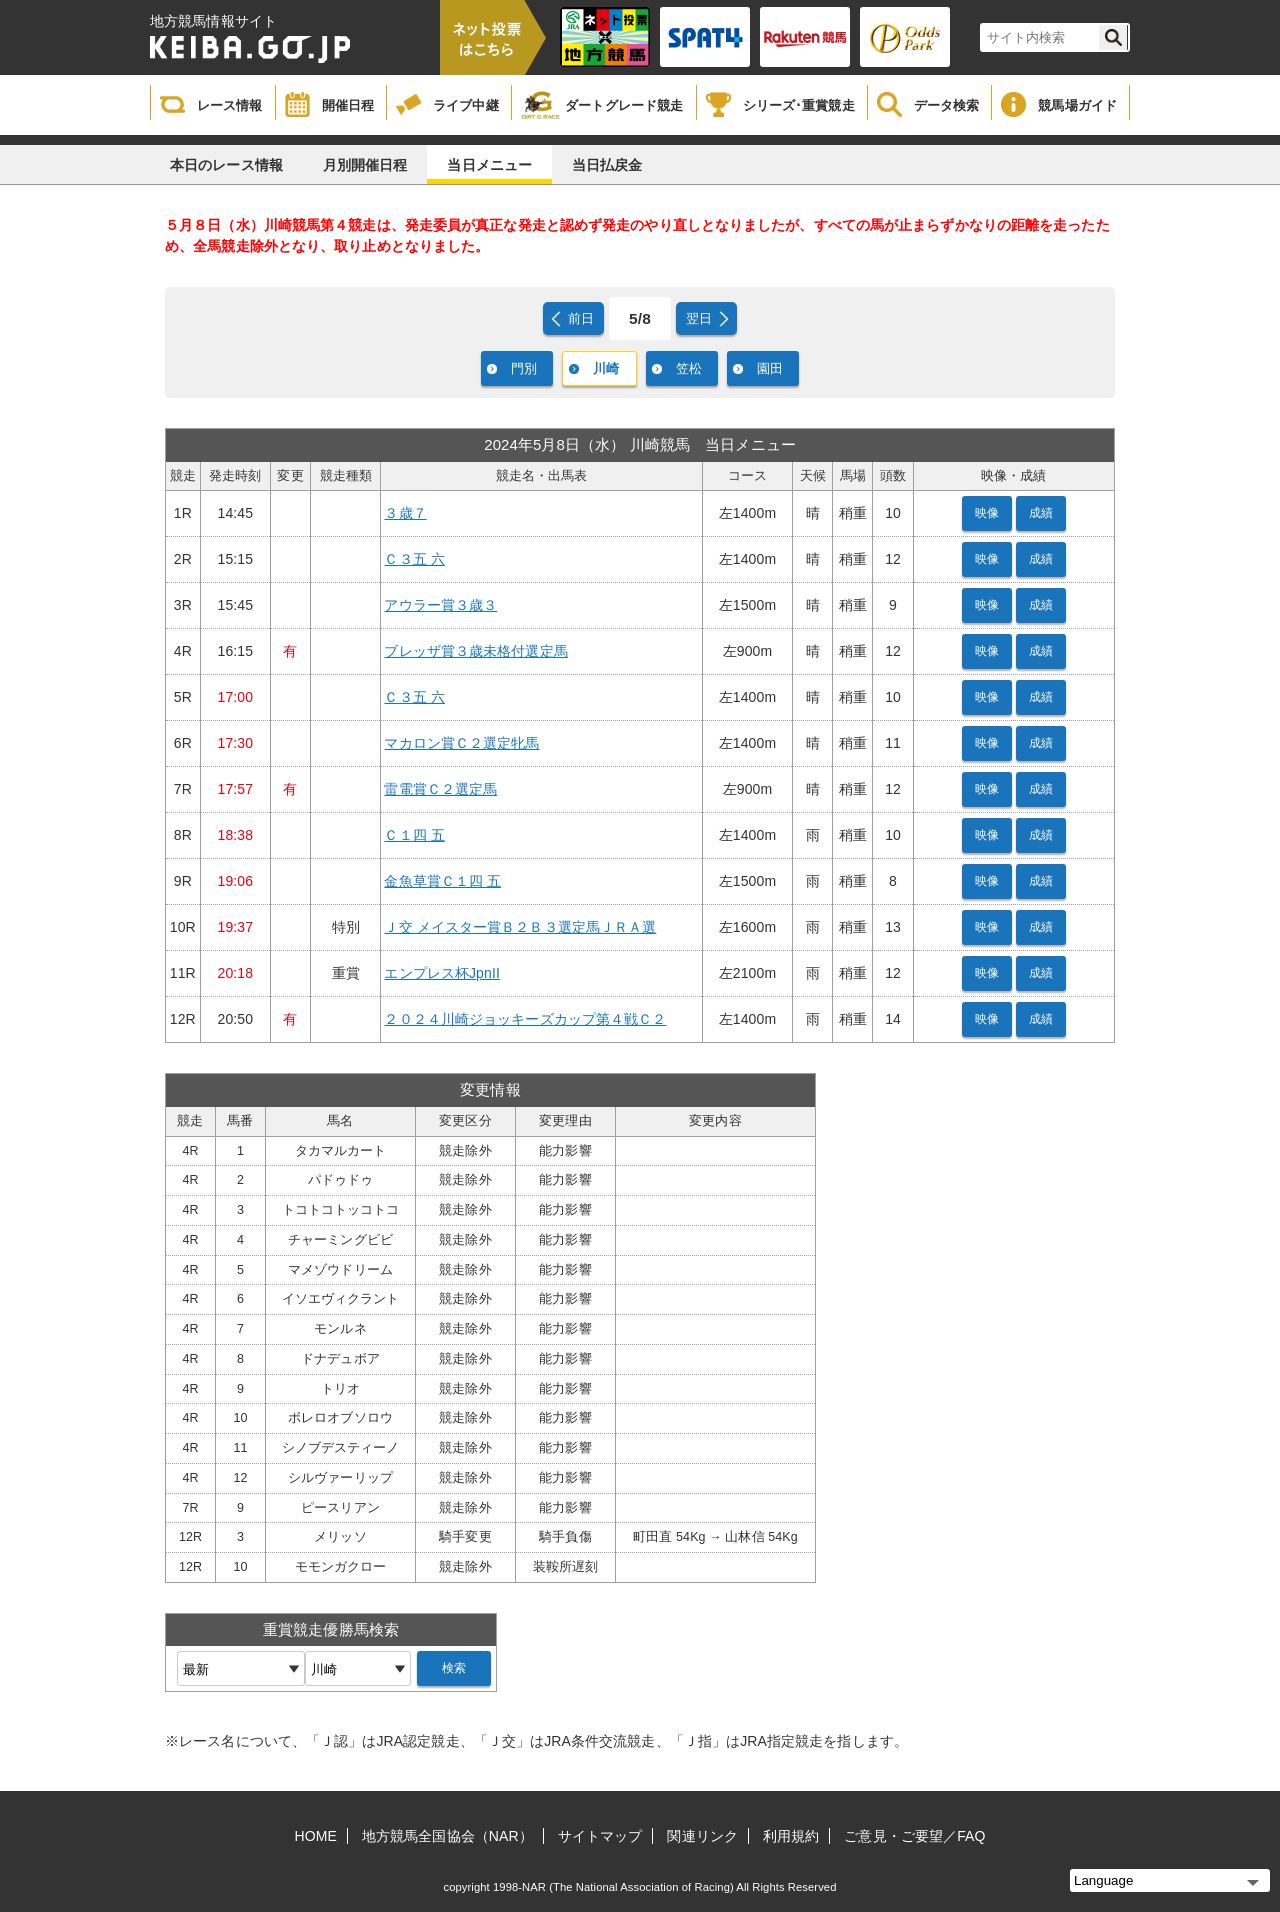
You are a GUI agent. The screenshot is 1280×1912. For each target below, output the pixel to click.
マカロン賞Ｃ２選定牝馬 (461, 743)
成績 (1041, 513)
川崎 (606, 368)
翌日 (699, 318)
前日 (581, 318)
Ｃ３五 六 (414, 559)
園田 (770, 368)
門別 (524, 368)
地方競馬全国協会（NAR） (447, 1836)
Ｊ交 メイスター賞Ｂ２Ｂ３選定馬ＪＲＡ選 (520, 927)
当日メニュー (489, 165)
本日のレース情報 (226, 165)
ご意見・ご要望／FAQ (914, 1836)
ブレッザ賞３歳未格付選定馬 (475, 651)
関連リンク (702, 1836)
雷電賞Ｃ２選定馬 (440, 789)
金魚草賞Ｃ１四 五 (442, 881)
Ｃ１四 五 (414, 835)
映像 (987, 513)
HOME (316, 1836)
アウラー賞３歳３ (440, 605)
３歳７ (405, 513)
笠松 (689, 368)
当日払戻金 (607, 165)
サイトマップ (600, 1836)
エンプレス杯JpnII (441, 973)
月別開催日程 (365, 165)
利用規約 (791, 1836)
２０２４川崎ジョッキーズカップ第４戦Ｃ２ (525, 1019)
